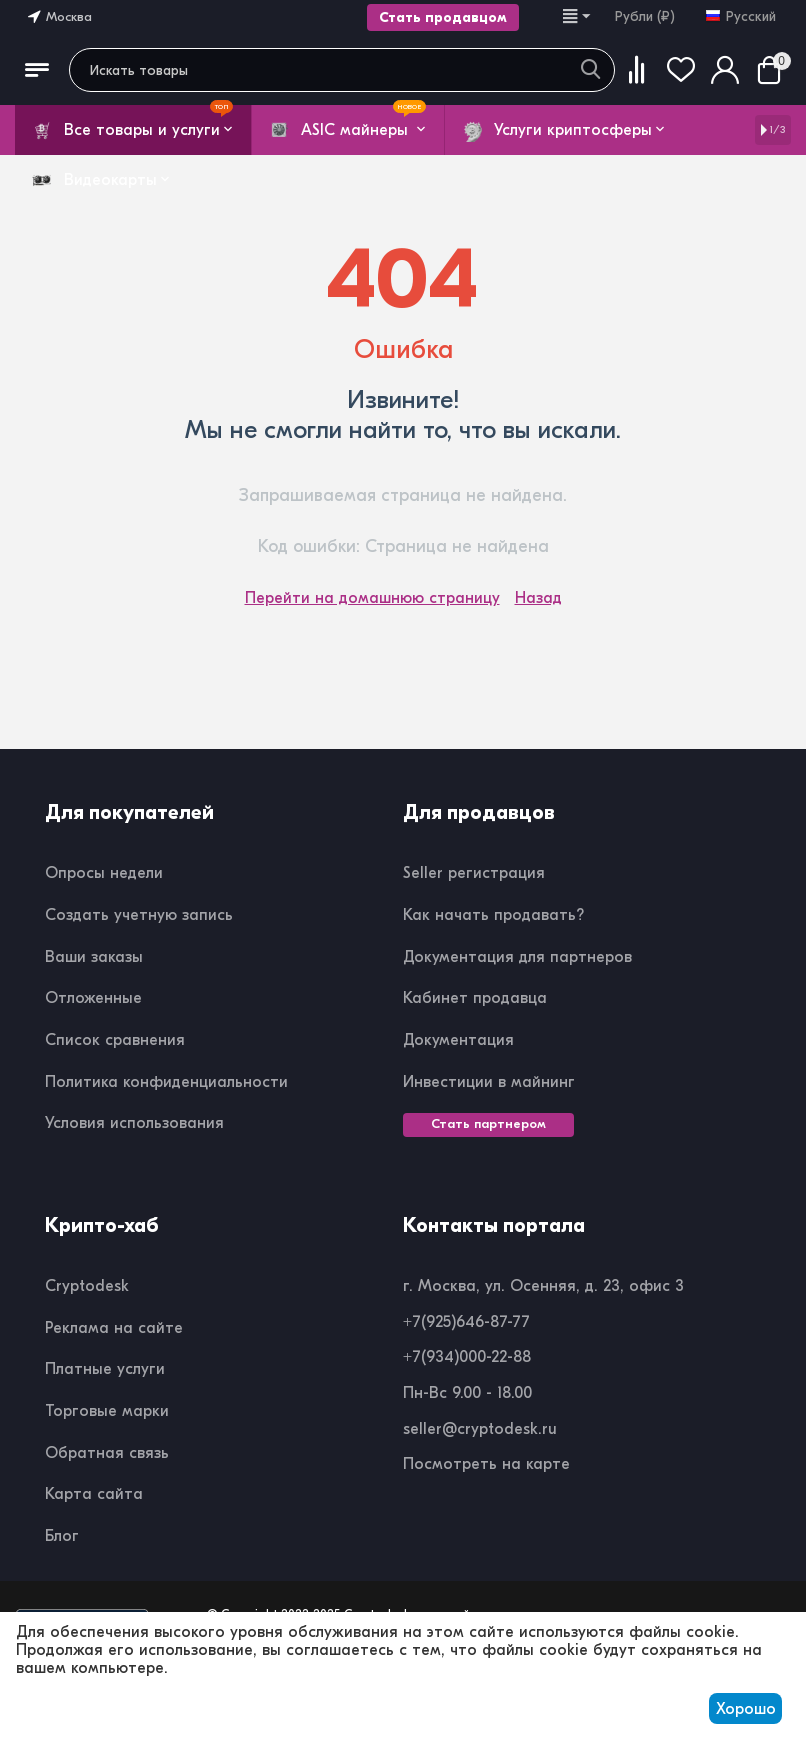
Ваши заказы (94, 957)
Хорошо (746, 1709)
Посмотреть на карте (486, 1464)
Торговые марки (107, 1411)
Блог (62, 1536)
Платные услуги (105, 1369)
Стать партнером (488, 1123)
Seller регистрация (474, 873)
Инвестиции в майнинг (489, 1082)
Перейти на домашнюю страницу (372, 598)
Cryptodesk (87, 1286)
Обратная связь (107, 1453)
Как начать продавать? (493, 915)
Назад (538, 598)
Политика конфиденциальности (166, 1082)
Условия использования (134, 1123)
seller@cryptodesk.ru (480, 1429)
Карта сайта (94, 1494)
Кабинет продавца (475, 998)
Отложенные (93, 998)
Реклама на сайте (114, 1328)
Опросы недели (104, 873)
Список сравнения (115, 1040)
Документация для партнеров (517, 957)
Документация (458, 1040)
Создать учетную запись (139, 915)
